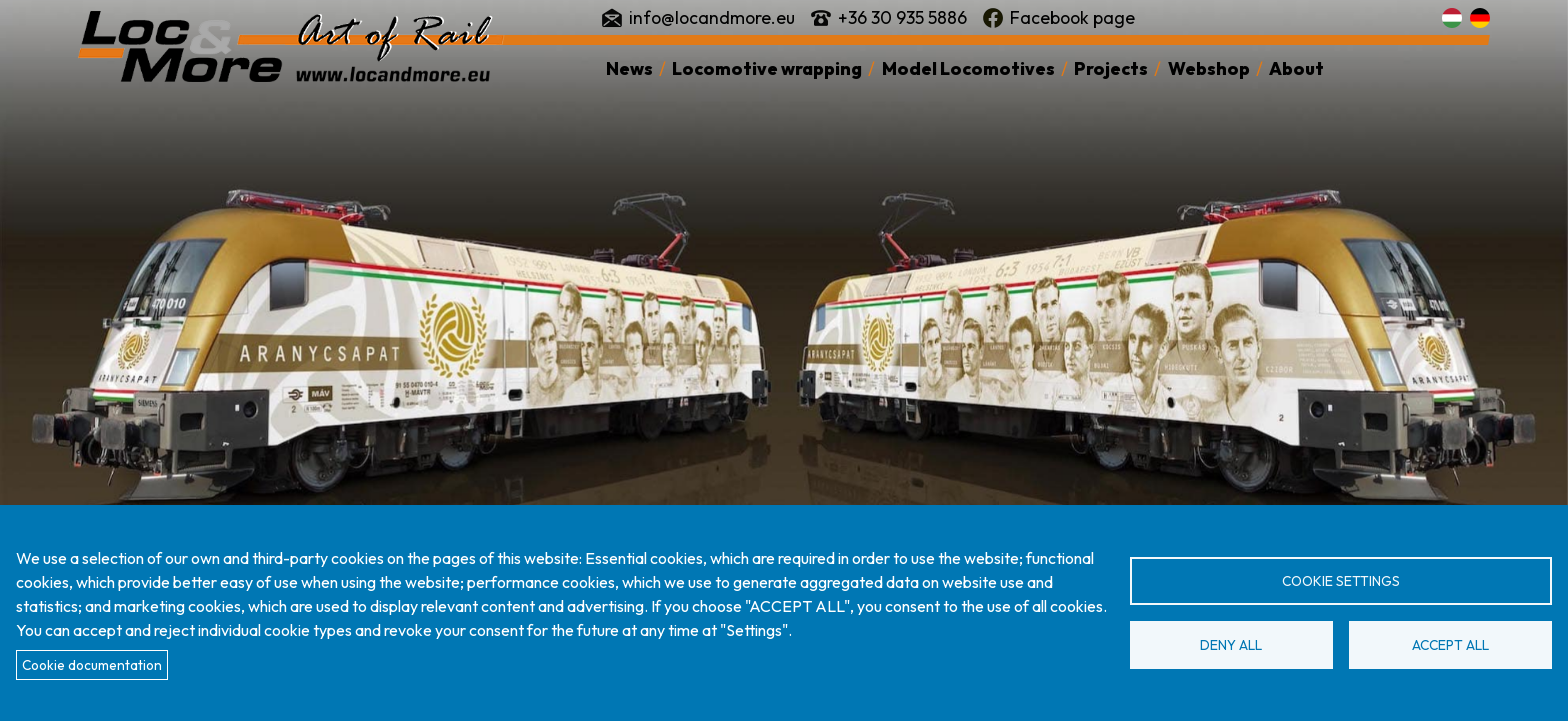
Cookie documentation (92, 665)
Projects (1111, 68)
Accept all (1450, 645)
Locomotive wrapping (767, 68)
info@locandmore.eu (712, 17)
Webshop (1209, 68)
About (1296, 68)
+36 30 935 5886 (902, 17)
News (629, 68)
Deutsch (1480, 18)
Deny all (1231, 645)
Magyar (1452, 18)
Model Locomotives (968, 68)
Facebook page (1072, 17)
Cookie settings (1341, 581)
